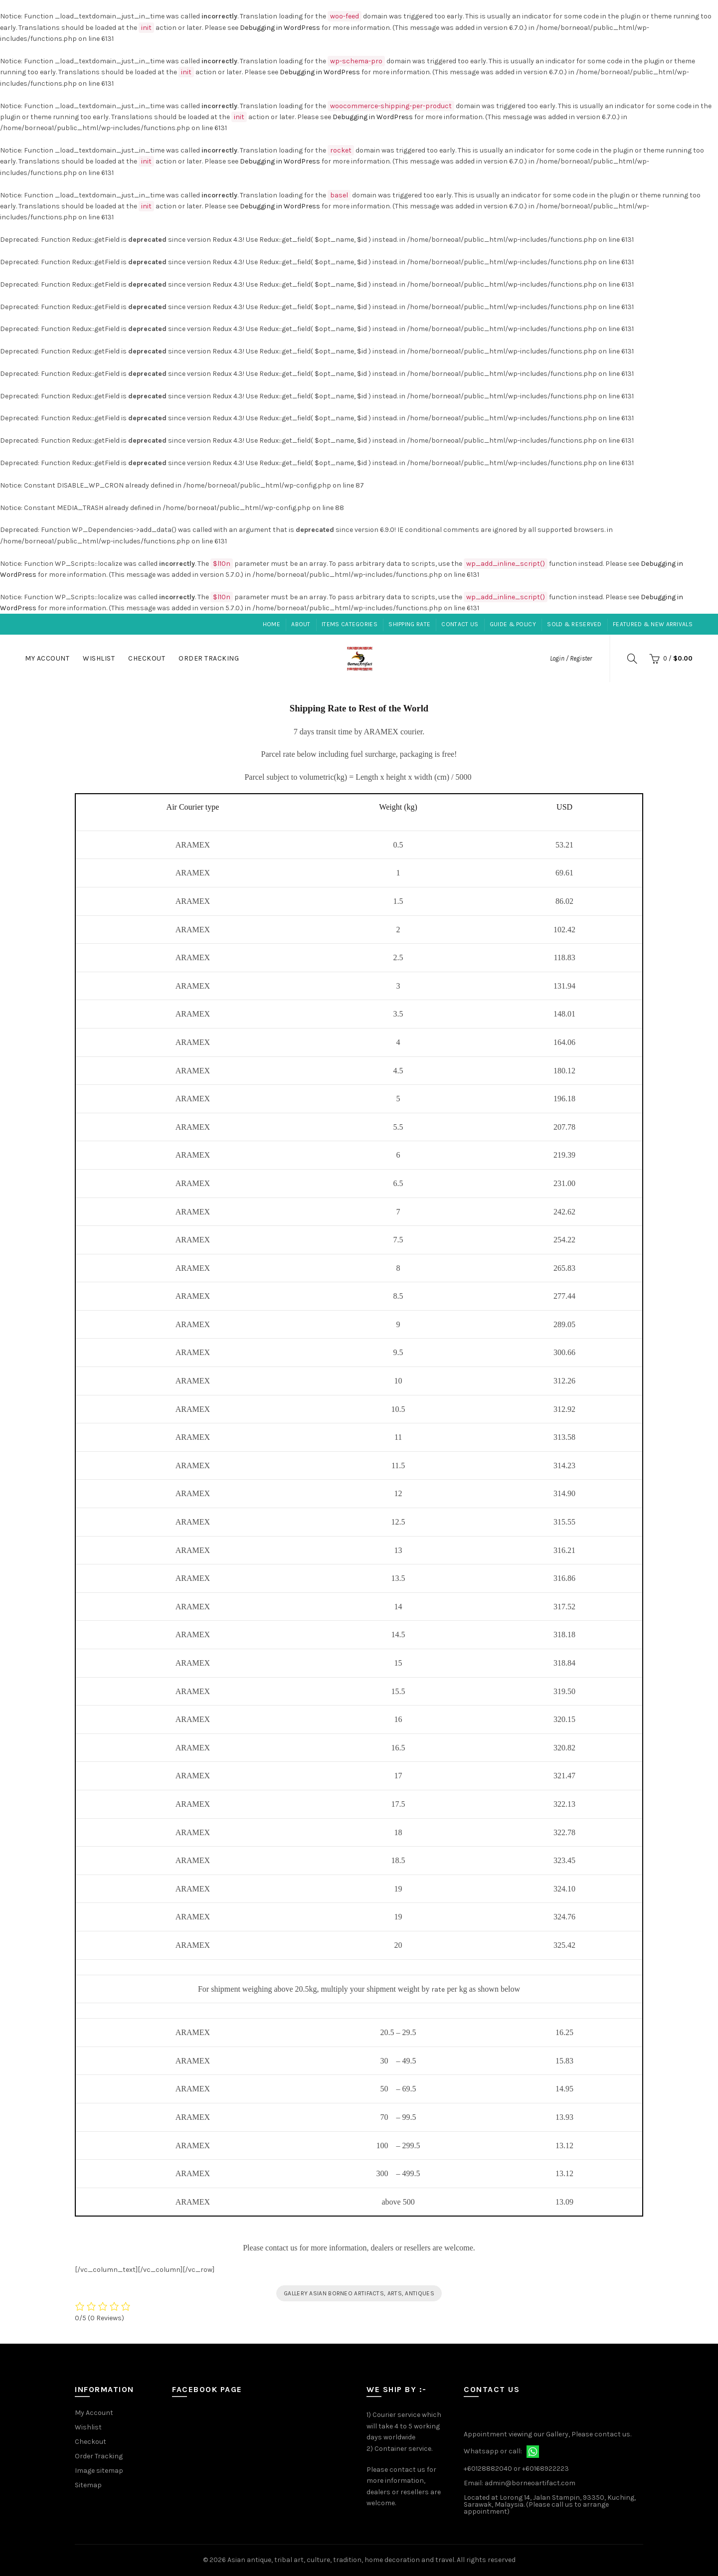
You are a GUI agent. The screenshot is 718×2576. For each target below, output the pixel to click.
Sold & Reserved (574, 624)
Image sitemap (99, 2470)
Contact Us (459, 624)
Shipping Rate (409, 624)
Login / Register (571, 658)
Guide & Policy (513, 624)
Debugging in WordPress (280, 27)
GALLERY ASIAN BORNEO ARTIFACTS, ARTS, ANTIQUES (359, 2293)
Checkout (146, 658)
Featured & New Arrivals (653, 624)
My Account (47, 658)
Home (271, 624)
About (301, 624)
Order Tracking (209, 658)
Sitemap (88, 2485)
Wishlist (99, 658)
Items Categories (349, 624)
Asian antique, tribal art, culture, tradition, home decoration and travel (340, 2560)
